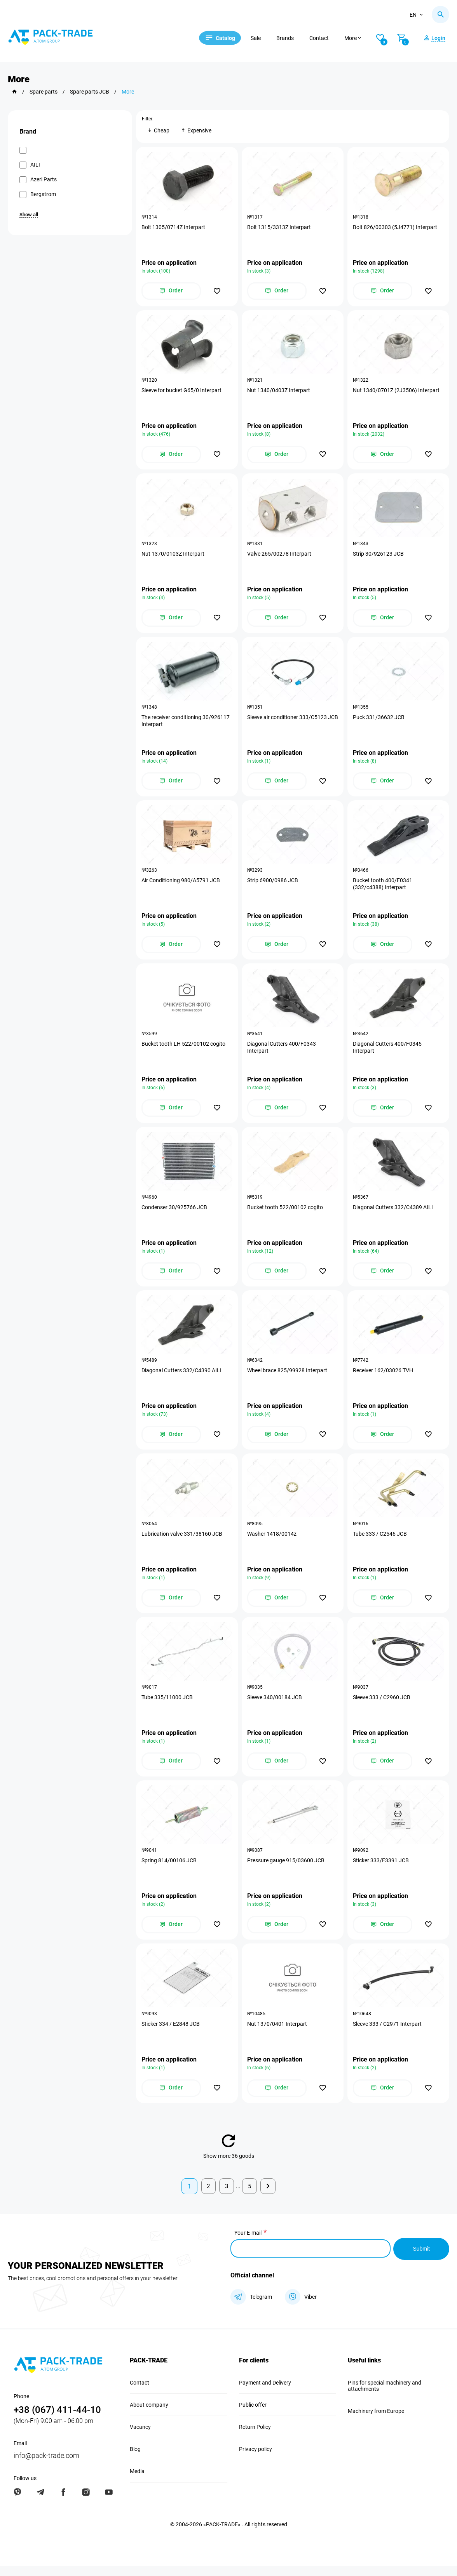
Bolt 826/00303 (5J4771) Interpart (395, 227)
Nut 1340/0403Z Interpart (279, 392)
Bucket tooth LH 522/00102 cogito (184, 1049)
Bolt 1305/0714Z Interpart (174, 227)
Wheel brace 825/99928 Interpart (288, 1377)
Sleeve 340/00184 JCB (275, 1706)
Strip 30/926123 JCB (378, 556)
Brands (289, 38)
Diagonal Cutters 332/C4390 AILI (182, 1377)
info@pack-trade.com (46, 2465)
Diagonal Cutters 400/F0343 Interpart (282, 1052)
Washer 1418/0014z (272, 1541)
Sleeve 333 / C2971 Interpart (387, 2034)
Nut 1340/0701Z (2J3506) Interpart (396, 392)
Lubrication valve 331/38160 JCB (182, 1541)
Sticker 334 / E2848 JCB (171, 2034)
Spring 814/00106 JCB (169, 1870)
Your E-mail (248, 2244)
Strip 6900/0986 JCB (273, 884)
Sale (260, 38)
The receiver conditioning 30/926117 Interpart (186, 723)
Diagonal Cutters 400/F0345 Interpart (387, 1052)
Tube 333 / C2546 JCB (380, 1541)
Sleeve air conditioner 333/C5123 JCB (287, 723)
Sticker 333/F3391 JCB (381, 1870)
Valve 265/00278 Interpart (280, 556)
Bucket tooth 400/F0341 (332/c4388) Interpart (383, 888)
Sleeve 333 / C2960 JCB (382, 1706)
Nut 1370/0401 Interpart (277, 2034)
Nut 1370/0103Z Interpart (173, 556)
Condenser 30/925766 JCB (175, 1213)
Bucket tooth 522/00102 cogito (285, 1213)
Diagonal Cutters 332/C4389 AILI (393, 1213)
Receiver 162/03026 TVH (383, 1377)
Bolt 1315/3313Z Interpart (279, 227)
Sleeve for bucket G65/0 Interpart (182, 392)
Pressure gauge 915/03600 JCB (286, 1870)
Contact (323, 38)
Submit (421, 2259)
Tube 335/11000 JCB (167, 1706)
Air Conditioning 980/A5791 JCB (181, 884)
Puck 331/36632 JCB (379, 720)
